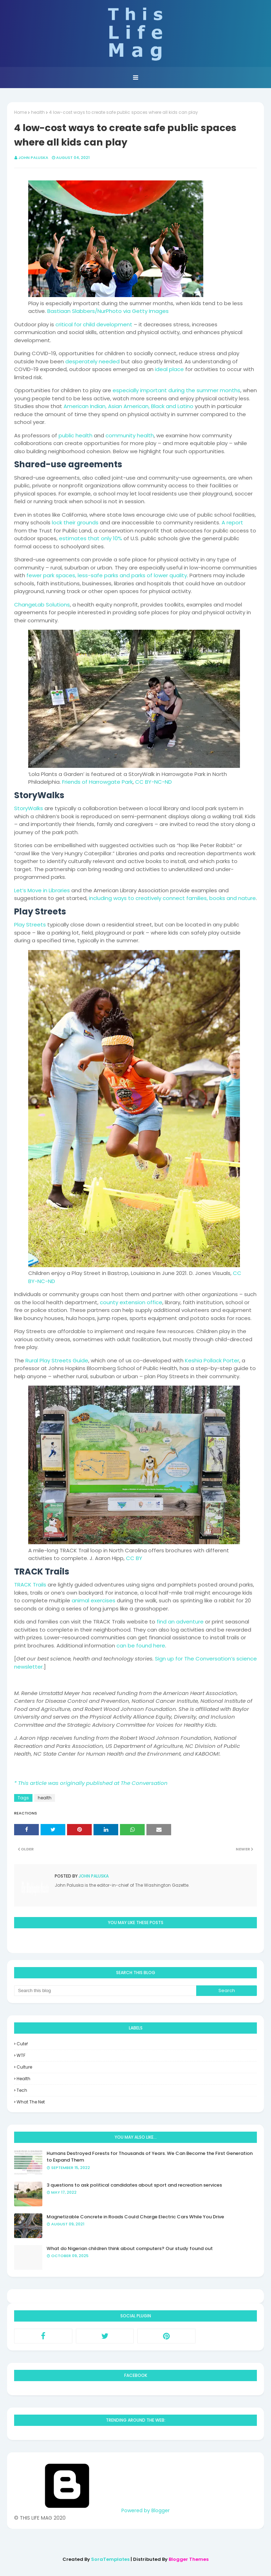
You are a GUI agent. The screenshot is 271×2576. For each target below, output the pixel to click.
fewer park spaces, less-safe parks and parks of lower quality (106, 575)
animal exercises (93, 1600)
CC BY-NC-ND (153, 781)
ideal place (169, 369)
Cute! (22, 2044)
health (38, 112)
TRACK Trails (30, 1584)
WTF (21, 2055)
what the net (31, 2102)
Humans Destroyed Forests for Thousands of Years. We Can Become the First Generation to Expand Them (150, 2157)
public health (75, 435)
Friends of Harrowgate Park (97, 781)
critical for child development (93, 324)
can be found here (140, 1645)
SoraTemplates (110, 2559)
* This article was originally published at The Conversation (91, 1783)
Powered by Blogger (92, 2510)
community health (130, 435)
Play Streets (30, 924)
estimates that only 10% (90, 538)
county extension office (131, 1302)
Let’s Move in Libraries (42, 890)
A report (232, 522)
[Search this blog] (105, 1990)
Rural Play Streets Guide (56, 1360)
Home (20, 112)
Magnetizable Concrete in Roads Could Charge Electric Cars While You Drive (135, 2216)
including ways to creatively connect (137, 898)
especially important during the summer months (176, 390)
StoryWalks (28, 808)
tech (22, 2090)
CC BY (134, 1558)
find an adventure (180, 1621)
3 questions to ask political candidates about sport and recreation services (134, 2185)
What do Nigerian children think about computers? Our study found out (130, 2248)
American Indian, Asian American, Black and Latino (128, 406)
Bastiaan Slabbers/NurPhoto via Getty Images (108, 311)
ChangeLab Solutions (42, 604)
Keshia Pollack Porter (212, 1360)
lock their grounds (75, 522)
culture (24, 2067)
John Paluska (33, 157)
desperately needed (92, 361)
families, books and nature (221, 898)
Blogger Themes (189, 2559)
